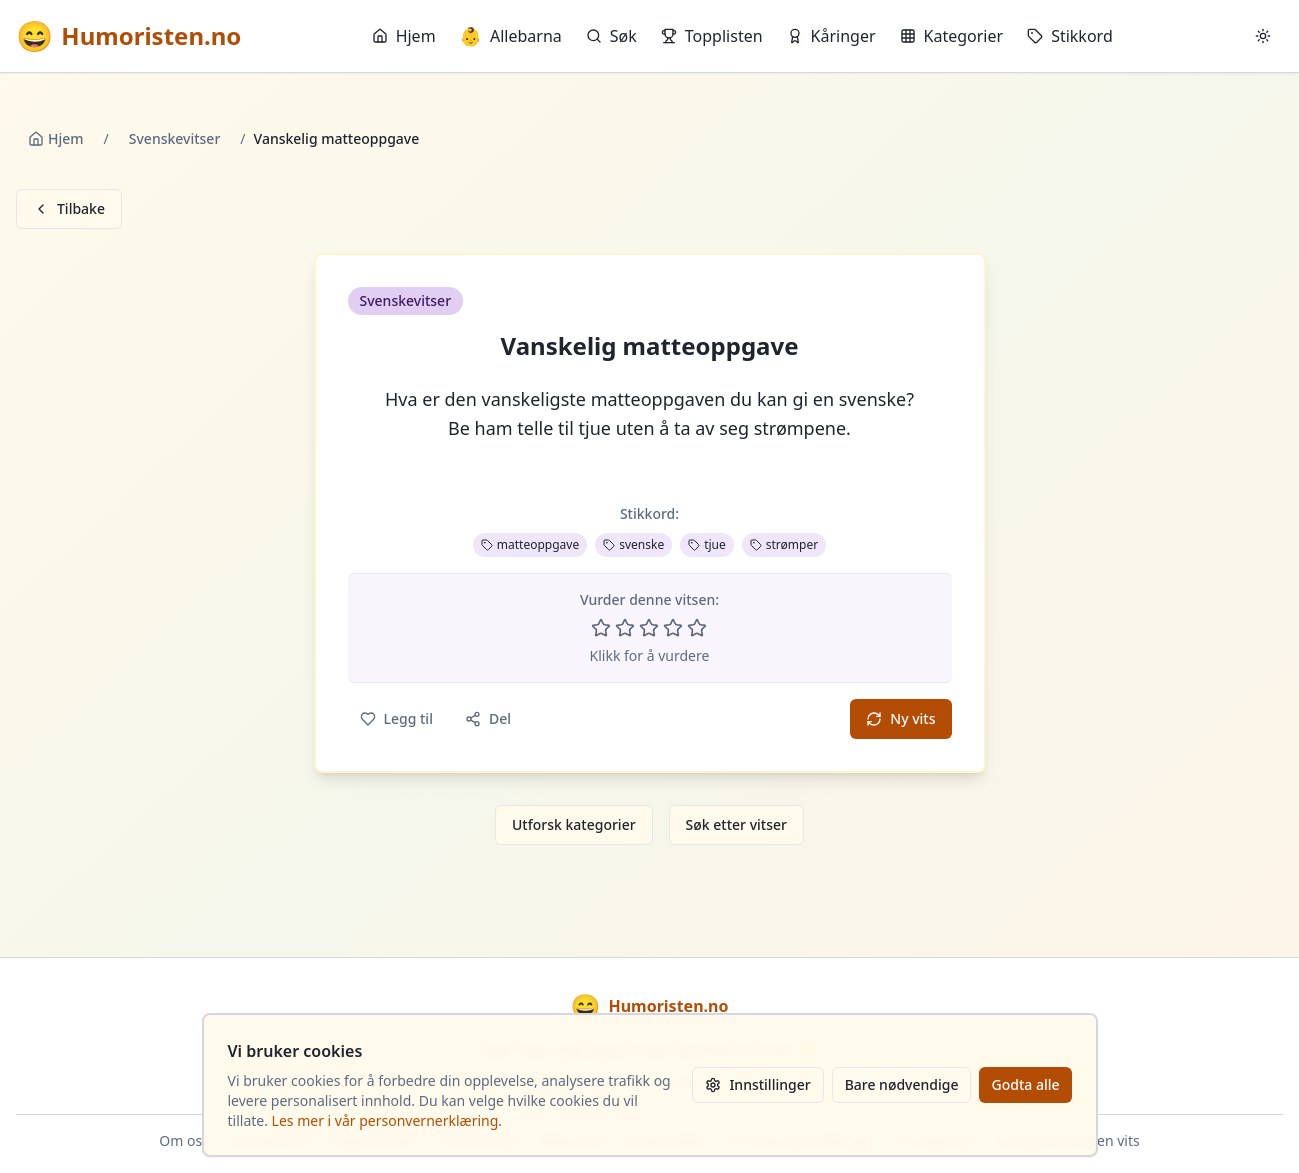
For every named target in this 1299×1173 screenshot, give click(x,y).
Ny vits (900, 718)
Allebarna (511, 36)
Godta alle (1025, 1084)
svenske (633, 544)
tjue (707, 544)
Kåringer (831, 36)
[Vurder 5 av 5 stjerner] (697, 628)
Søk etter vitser (736, 824)
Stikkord (1070, 36)
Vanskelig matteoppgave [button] (650, 346)
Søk (611, 36)
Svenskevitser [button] (406, 300)
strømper (784, 544)
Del (488, 718)
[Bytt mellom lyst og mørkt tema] (1263, 36)
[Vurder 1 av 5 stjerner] (601, 628)
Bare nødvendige (902, 1084)
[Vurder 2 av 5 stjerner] (625, 628)
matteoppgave (530, 544)
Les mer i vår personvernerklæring (385, 1120)
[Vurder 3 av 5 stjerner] (649, 628)
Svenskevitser (175, 138)
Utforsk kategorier (574, 824)
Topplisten (712, 36)
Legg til (396, 718)
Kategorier (952, 36)
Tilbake (69, 208)
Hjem (404, 36)
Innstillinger (757, 1084)
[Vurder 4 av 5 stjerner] (673, 628)
